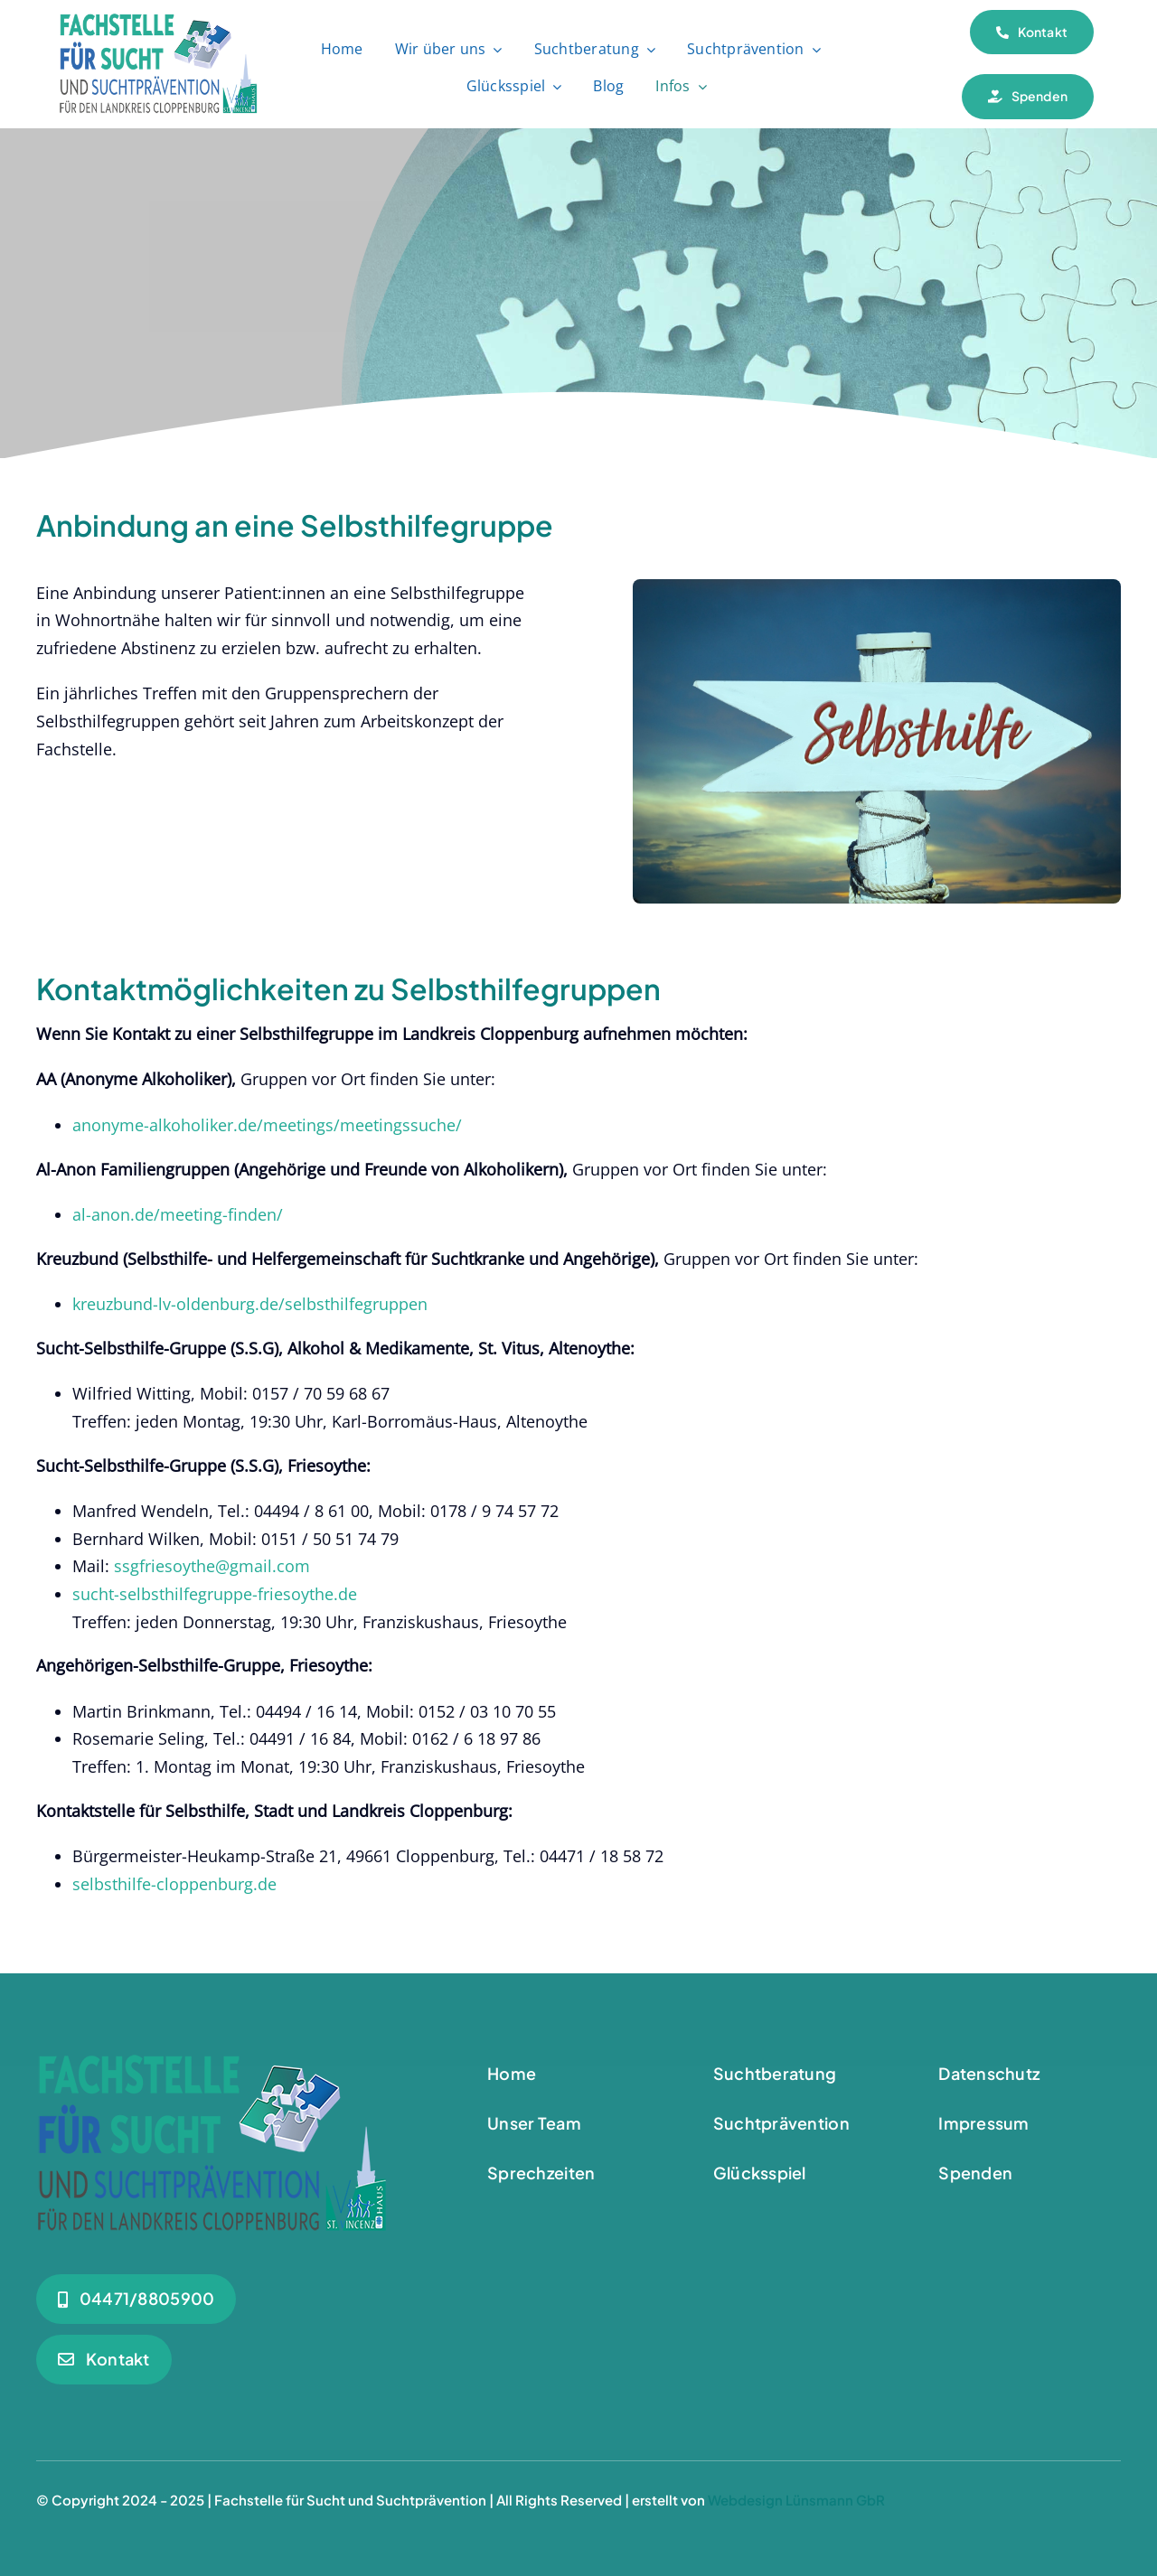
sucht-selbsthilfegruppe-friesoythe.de (214, 1594)
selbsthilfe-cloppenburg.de (174, 1884)
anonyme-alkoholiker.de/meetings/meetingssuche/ (267, 1125)
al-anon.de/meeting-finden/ (177, 1214)
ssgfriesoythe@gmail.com (212, 1566)
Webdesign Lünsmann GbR (796, 2499)
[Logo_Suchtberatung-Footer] (212, 2063)
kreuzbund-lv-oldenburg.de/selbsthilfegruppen (250, 1304)
